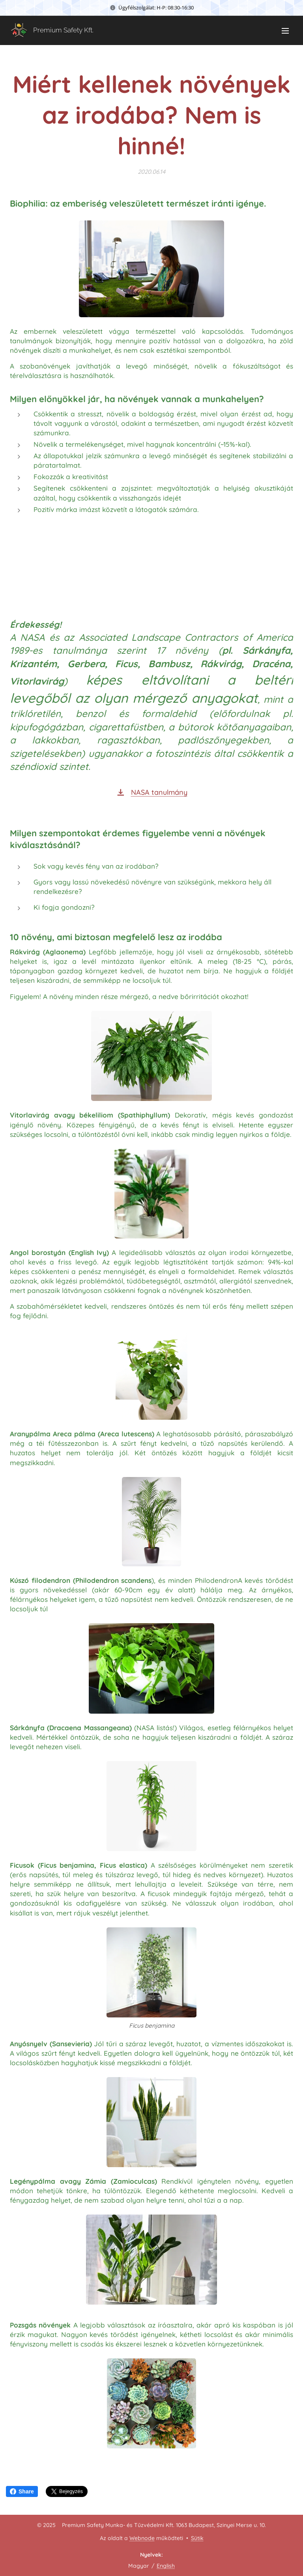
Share (22, 2491)
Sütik (197, 2538)
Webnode (142, 2538)
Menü (285, 30)
